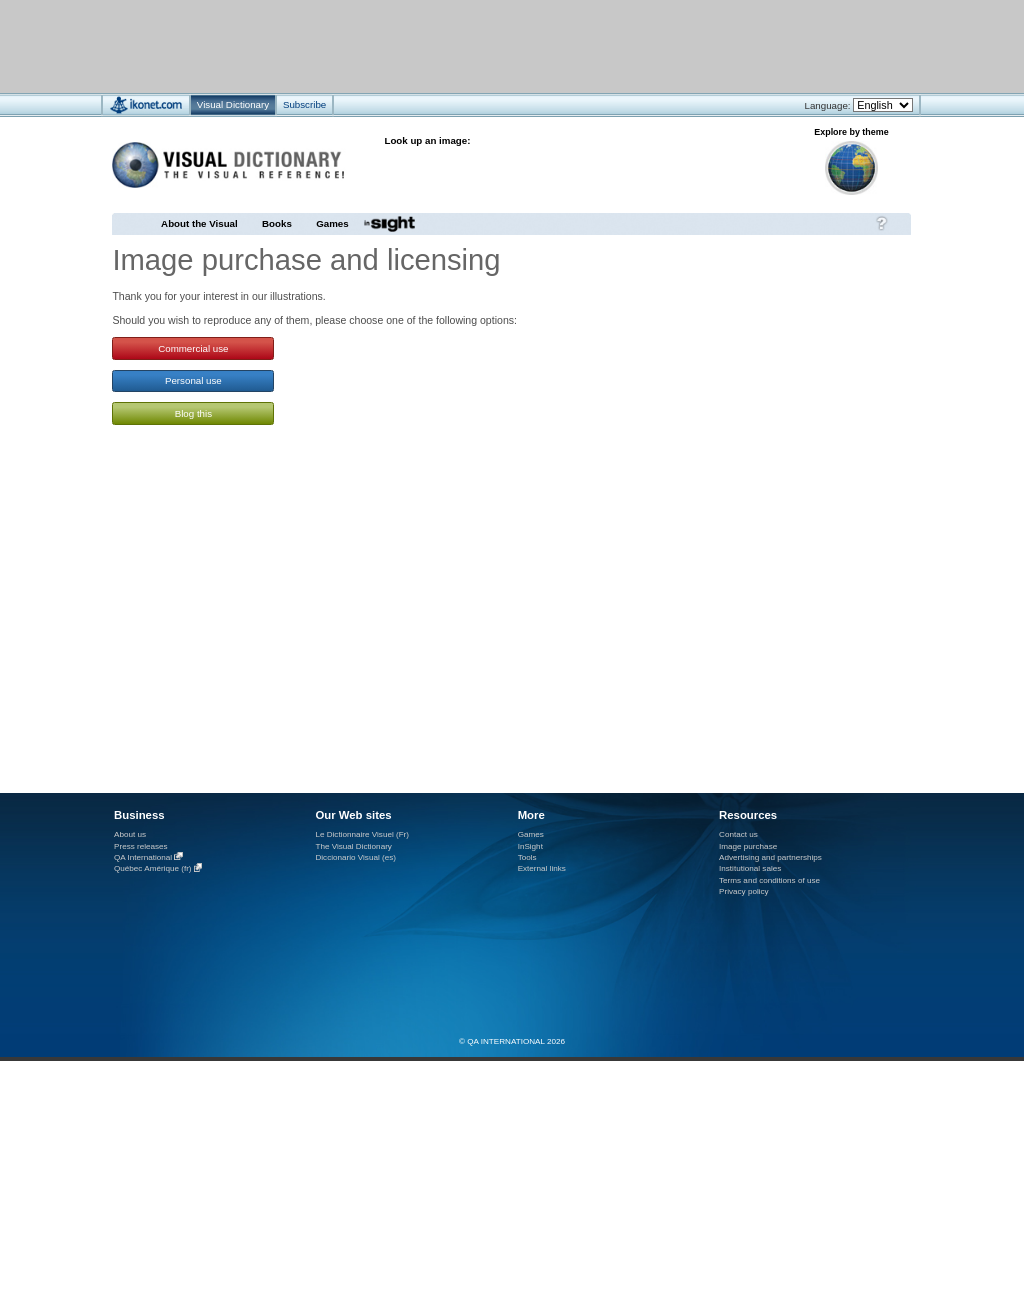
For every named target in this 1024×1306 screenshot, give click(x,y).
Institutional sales (750, 868)
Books (277, 223)
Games (332, 223)
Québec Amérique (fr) (153, 869)
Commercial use (193, 348)
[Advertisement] (452, 45)
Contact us (738, 834)
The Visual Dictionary (353, 846)
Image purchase (748, 846)
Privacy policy (744, 891)
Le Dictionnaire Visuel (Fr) (362, 834)
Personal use (193, 380)
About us (130, 834)
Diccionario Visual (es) (355, 857)
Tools (527, 857)
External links (542, 868)
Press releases (141, 846)
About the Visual (199, 223)
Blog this (193, 413)
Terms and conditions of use (769, 880)
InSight (530, 846)
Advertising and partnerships (770, 857)
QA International (143, 857)
